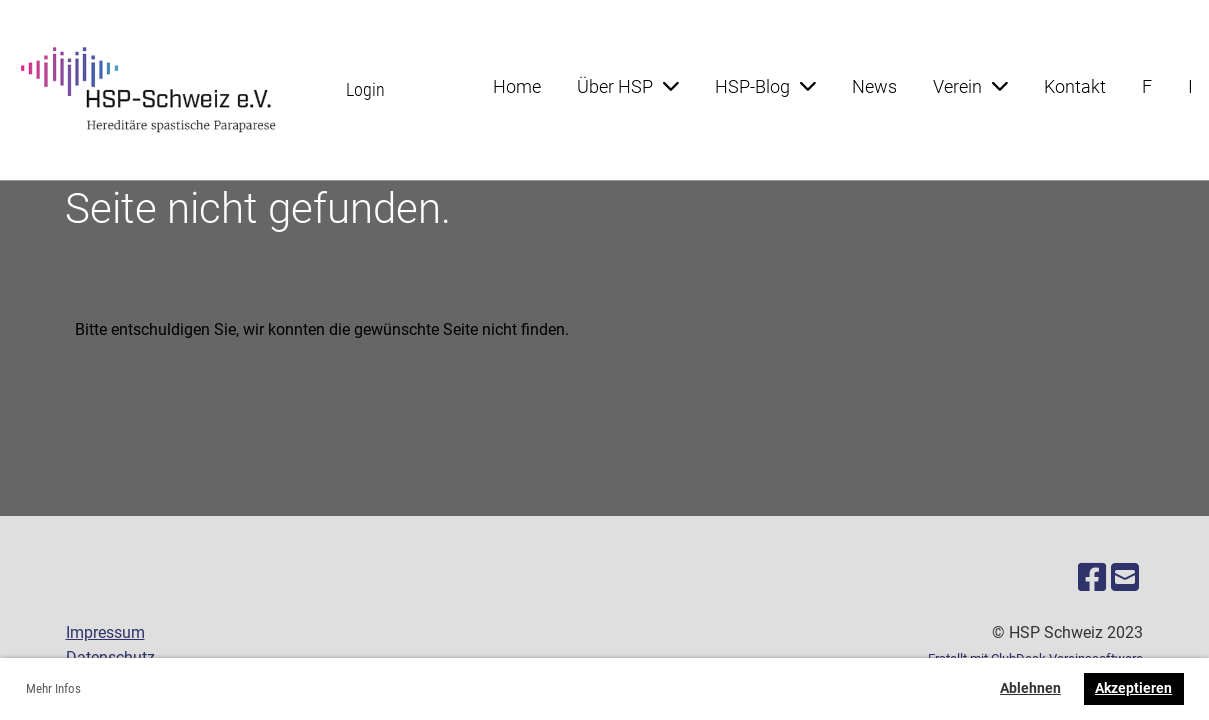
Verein (970, 86)
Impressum (105, 632)
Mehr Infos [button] (53, 688)
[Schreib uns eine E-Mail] (1125, 578)
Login (365, 89)
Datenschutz (110, 657)
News (874, 86)
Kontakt (1075, 86)
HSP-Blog (765, 86)
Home (517, 86)
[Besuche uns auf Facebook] (1092, 578)
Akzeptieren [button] (1133, 688)
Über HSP (628, 86)
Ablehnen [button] (1030, 688)
